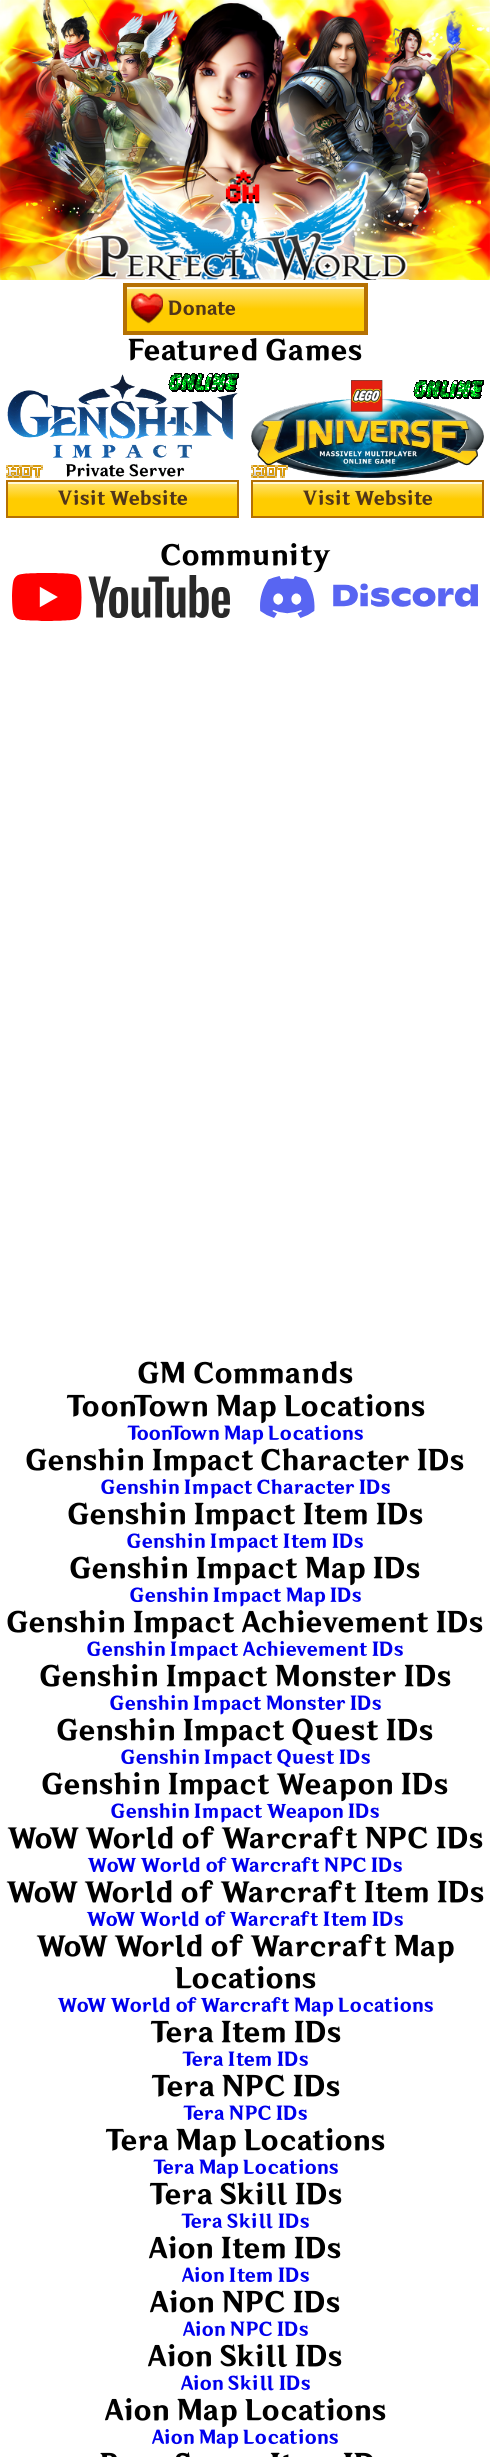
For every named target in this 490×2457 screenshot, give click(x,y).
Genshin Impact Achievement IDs (245, 1649)
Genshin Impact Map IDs (245, 1595)
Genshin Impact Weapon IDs (245, 1811)
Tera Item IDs (245, 2059)
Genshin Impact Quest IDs (245, 1757)
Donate (183, 309)
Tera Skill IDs (245, 2221)
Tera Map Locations (245, 2167)
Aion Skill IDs (245, 2383)
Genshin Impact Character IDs (245, 1487)
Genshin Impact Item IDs (245, 1541)
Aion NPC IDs (245, 2329)
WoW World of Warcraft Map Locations (245, 2005)
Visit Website (122, 498)
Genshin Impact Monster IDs (245, 1703)
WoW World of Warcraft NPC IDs (245, 1865)
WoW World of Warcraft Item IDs (245, 1919)
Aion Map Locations (245, 2437)
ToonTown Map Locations (245, 1433)
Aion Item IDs (245, 2275)
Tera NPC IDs (245, 2113)
